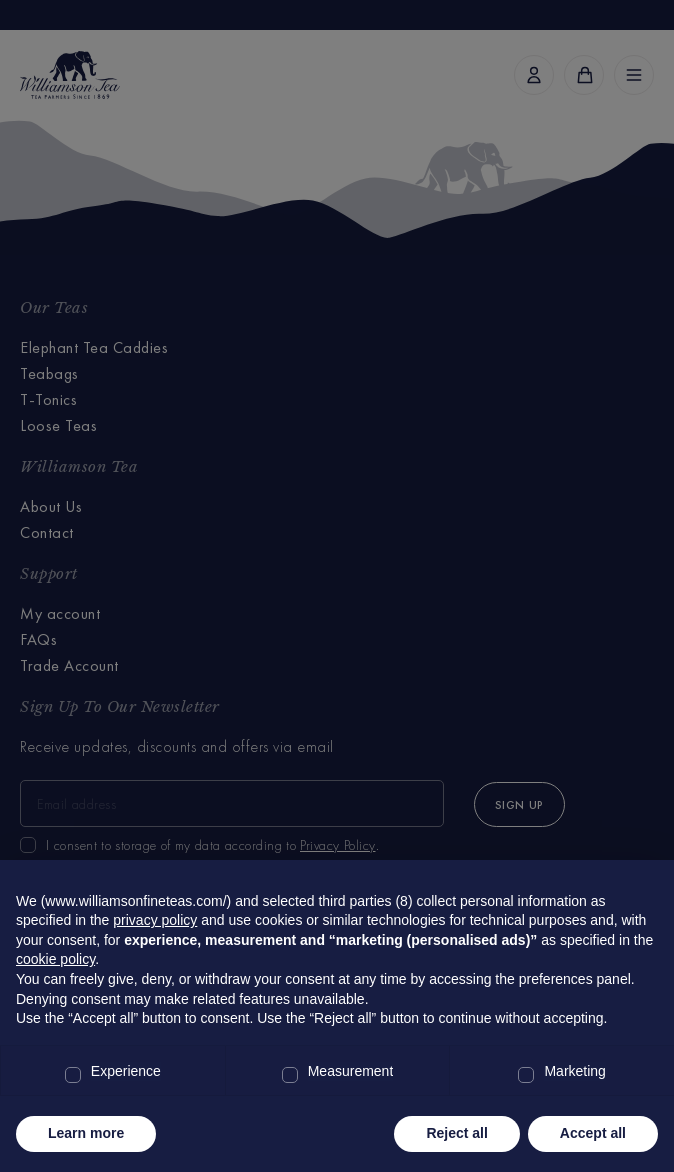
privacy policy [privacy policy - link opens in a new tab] (155, 920)
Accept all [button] (593, 1133)
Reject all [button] (456, 1133)
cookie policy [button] (55, 959)
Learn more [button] (86, 1133)
